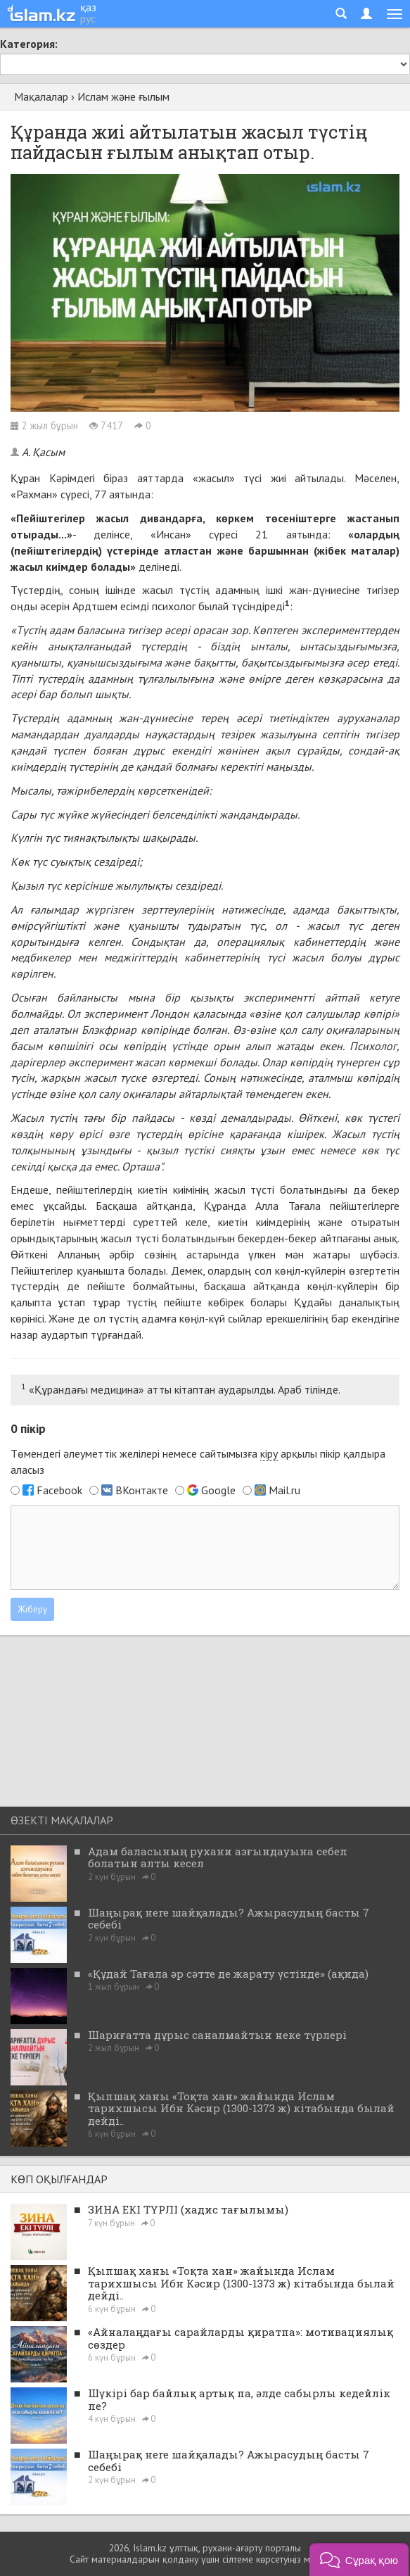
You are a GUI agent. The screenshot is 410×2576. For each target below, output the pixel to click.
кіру (269, 1453)
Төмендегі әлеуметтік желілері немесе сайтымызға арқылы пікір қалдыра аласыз (198, 1461)
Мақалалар (41, 96)
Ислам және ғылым (123, 96)
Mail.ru (284, 1490)
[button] (359, 2559)
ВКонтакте (141, 1490)
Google (218, 1490)
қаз (88, 7)
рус (88, 18)
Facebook (59, 1490)
